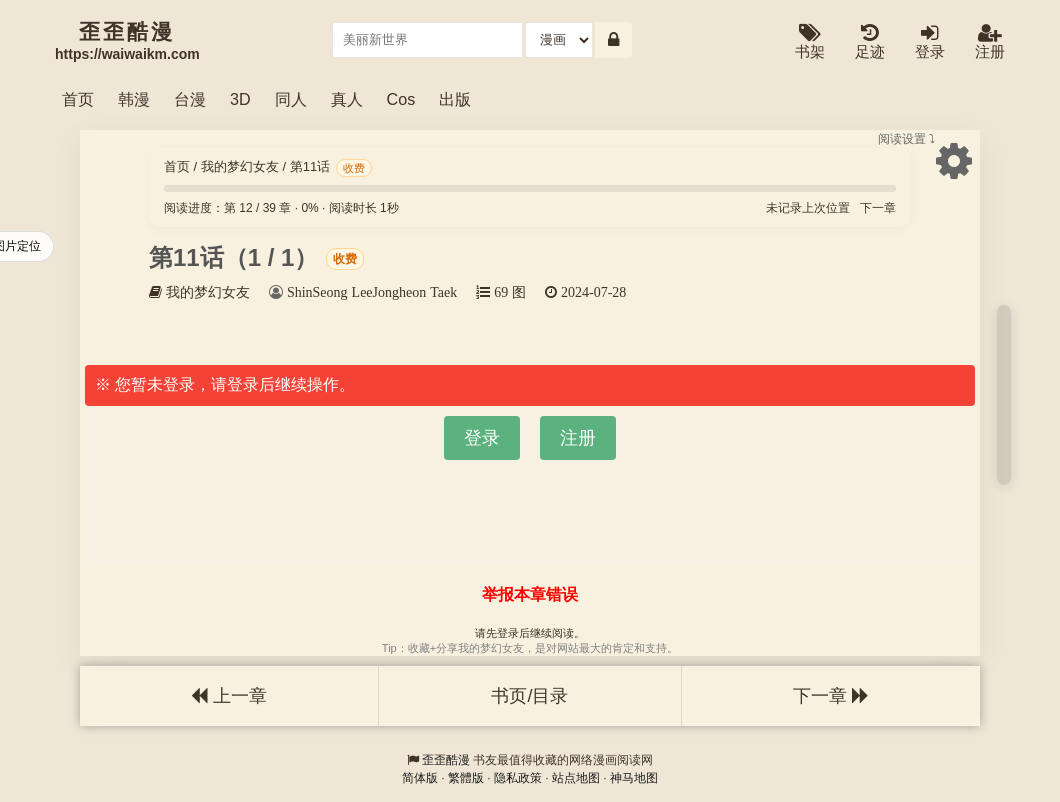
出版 (455, 99)
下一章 (878, 208)
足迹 (870, 42)
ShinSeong (317, 292)
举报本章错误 (530, 594)
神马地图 (634, 778)
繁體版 (466, 778)
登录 (930, 42)
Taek (443, 292)
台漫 (190, 99)
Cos (401, 99)
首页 (78, 99)
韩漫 (134, 99)
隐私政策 (518, 778)
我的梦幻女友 (240, 166)
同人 (291, 99)
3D (240, 99)
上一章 (229, 696)
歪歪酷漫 (446, 760)
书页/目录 (529, 696)
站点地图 (576, 778)
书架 (810, 42)
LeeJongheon (389, 292)
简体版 (420, 778)
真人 (347, 99)
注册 (990, 42)
